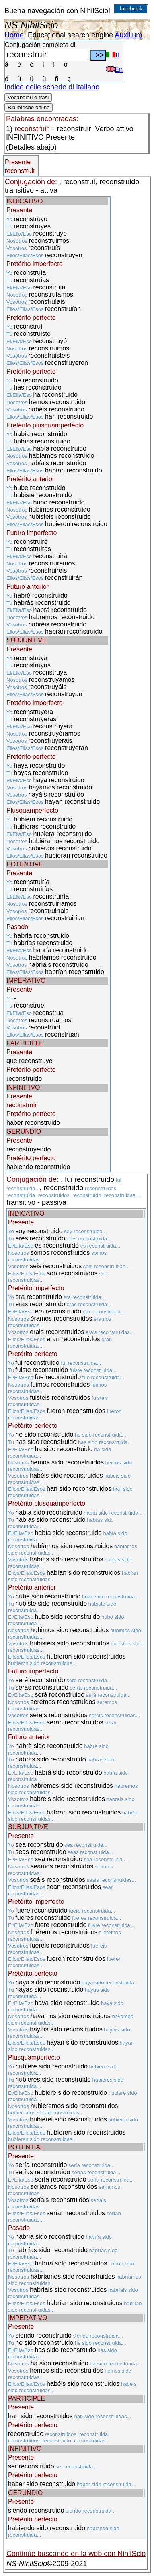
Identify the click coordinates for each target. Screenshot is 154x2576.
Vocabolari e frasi (28, 97)
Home (14, 35)
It (112, 55)
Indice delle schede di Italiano (51, 87)
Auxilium (128, 35)
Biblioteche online (28, 107)
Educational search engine (70, 35)
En (114, 69)
